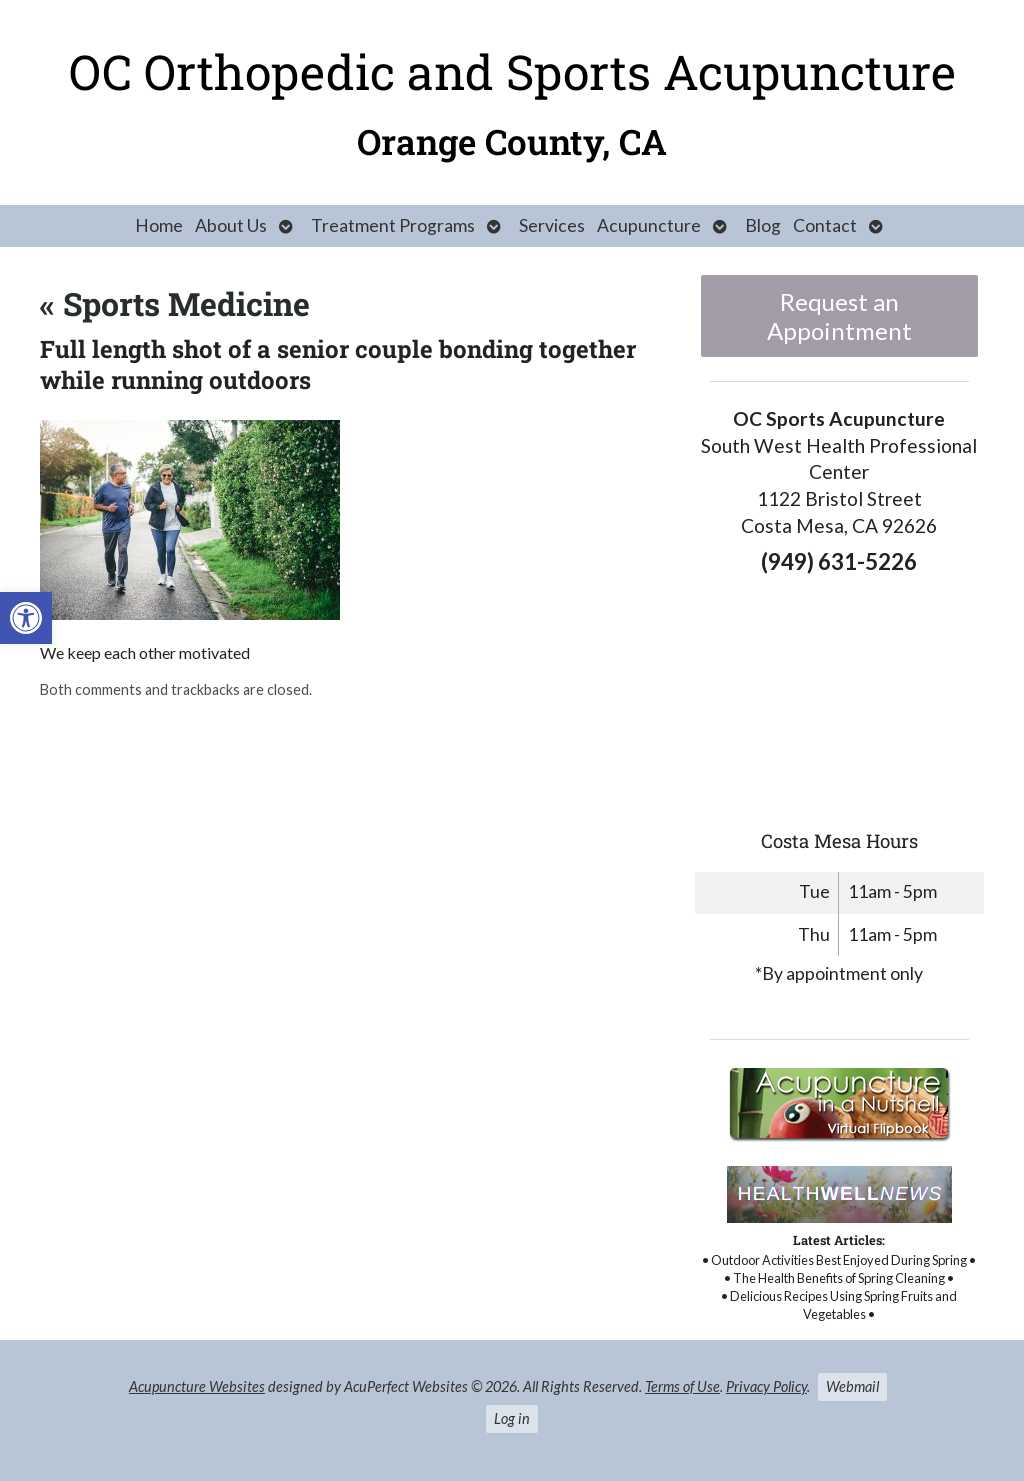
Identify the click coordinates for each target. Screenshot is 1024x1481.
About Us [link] (231, 225)
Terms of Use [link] (682, 1386)
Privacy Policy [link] (766, 1386)
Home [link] (159, 225)
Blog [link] (763, 225)
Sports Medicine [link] (175, 303)
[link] (26, 618)
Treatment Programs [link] (393, 225)
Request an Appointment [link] (839, 316)
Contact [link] (825, 225)
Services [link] (552, 225)
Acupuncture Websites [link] (197, 1386)
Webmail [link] (852, 1386)
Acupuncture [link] (649, 225)
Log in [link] (512, 1418)
